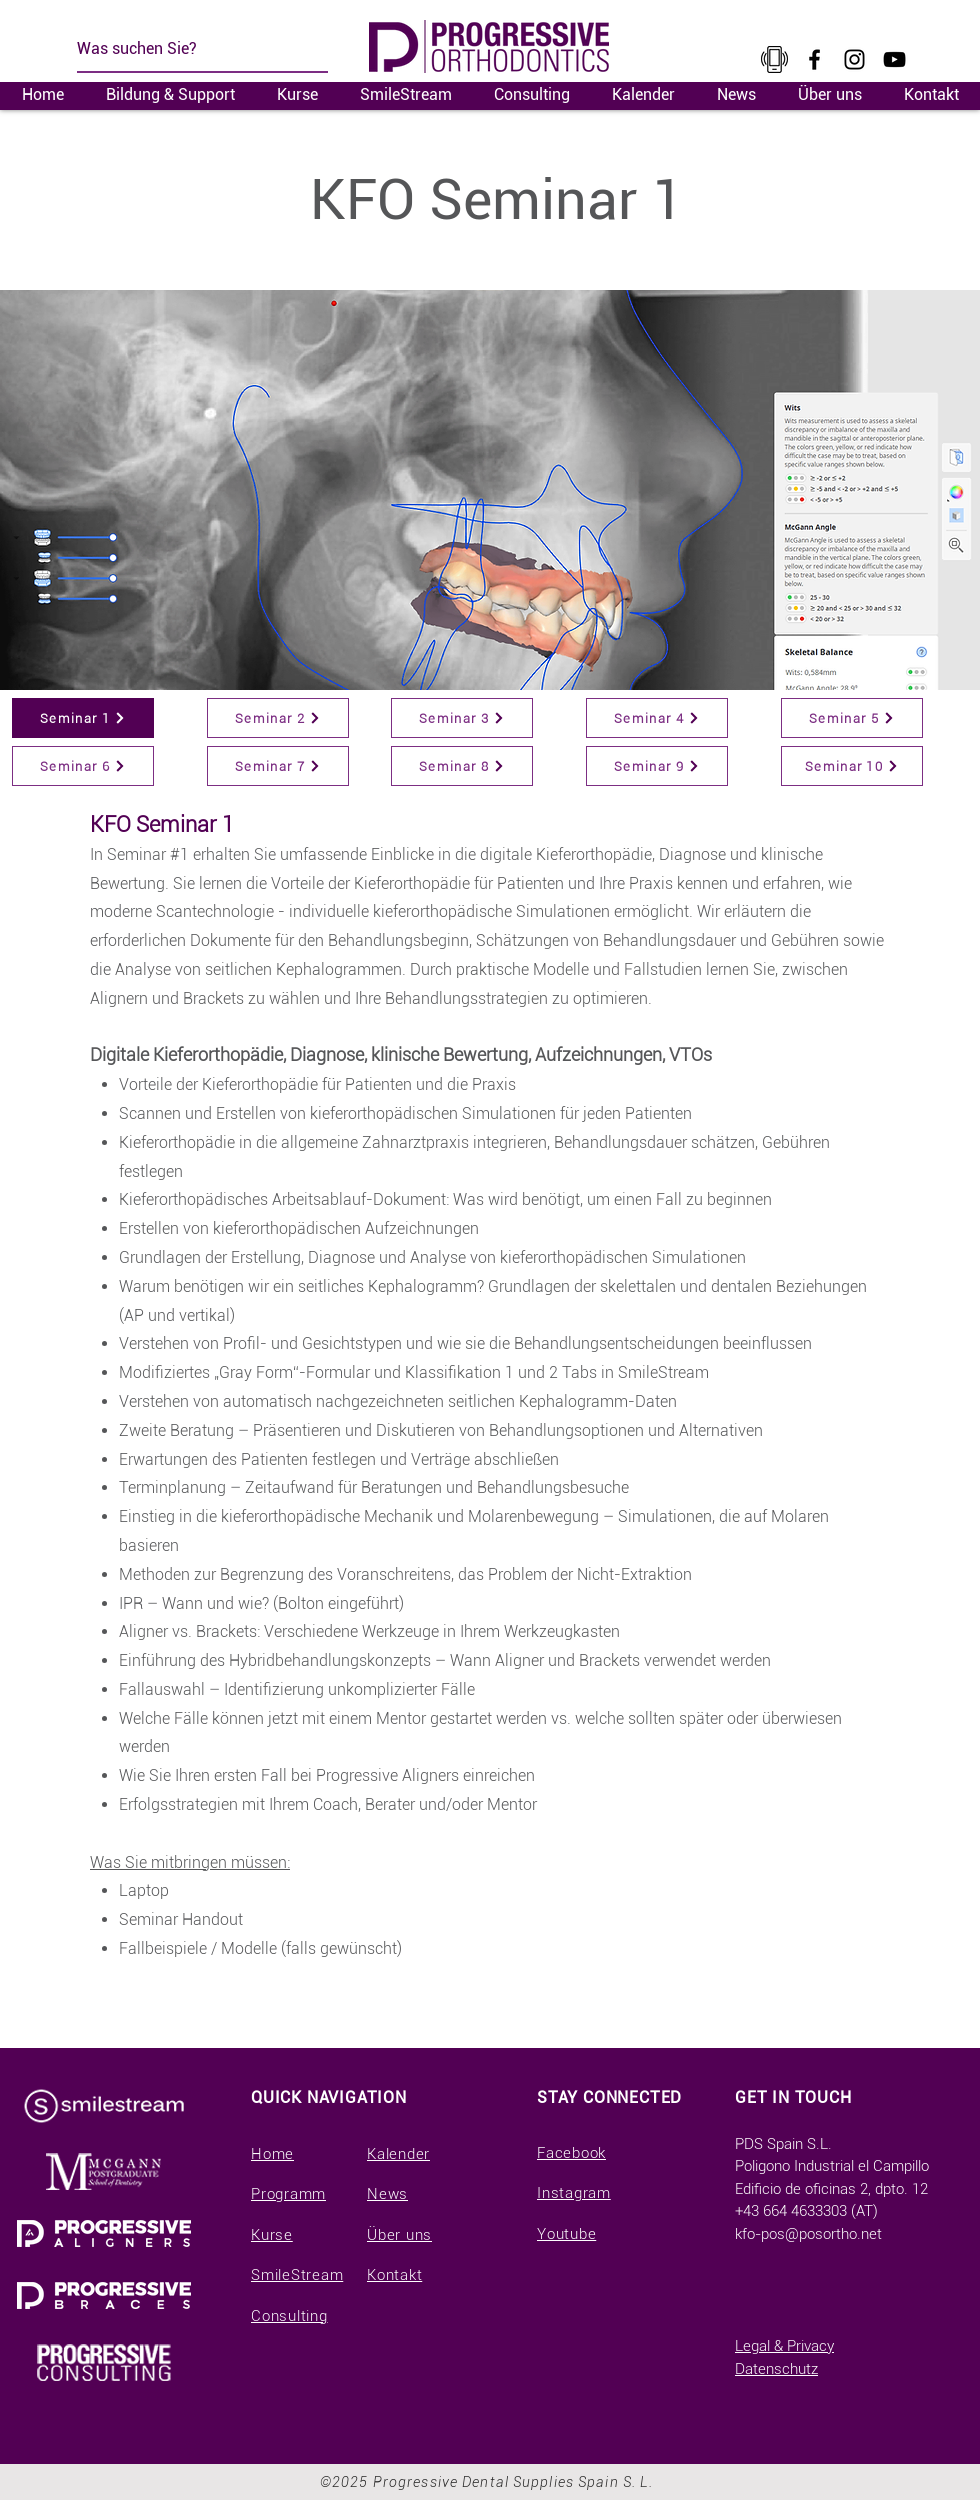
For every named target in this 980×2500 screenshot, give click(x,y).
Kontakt (394, 2275)
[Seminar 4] (657, 718)
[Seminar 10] (852, 766)
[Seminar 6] (83, 766)
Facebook (571, 2153)
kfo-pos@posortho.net (808, 2234)
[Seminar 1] (83, 718)
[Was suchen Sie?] (198, 49)
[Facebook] (814, 59)
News (387, 2194)
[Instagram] (854, 59)
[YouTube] (894, 59)
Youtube (566, 2234)
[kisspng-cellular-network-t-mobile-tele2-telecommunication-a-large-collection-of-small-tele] (774, 59)
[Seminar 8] (462, 766)
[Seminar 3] (462, 718)
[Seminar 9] (657, 766)
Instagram (574, 2193)
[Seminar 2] (278, 718)
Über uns (399, 2235)
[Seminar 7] (278, 766)
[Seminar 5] (852, 718)
